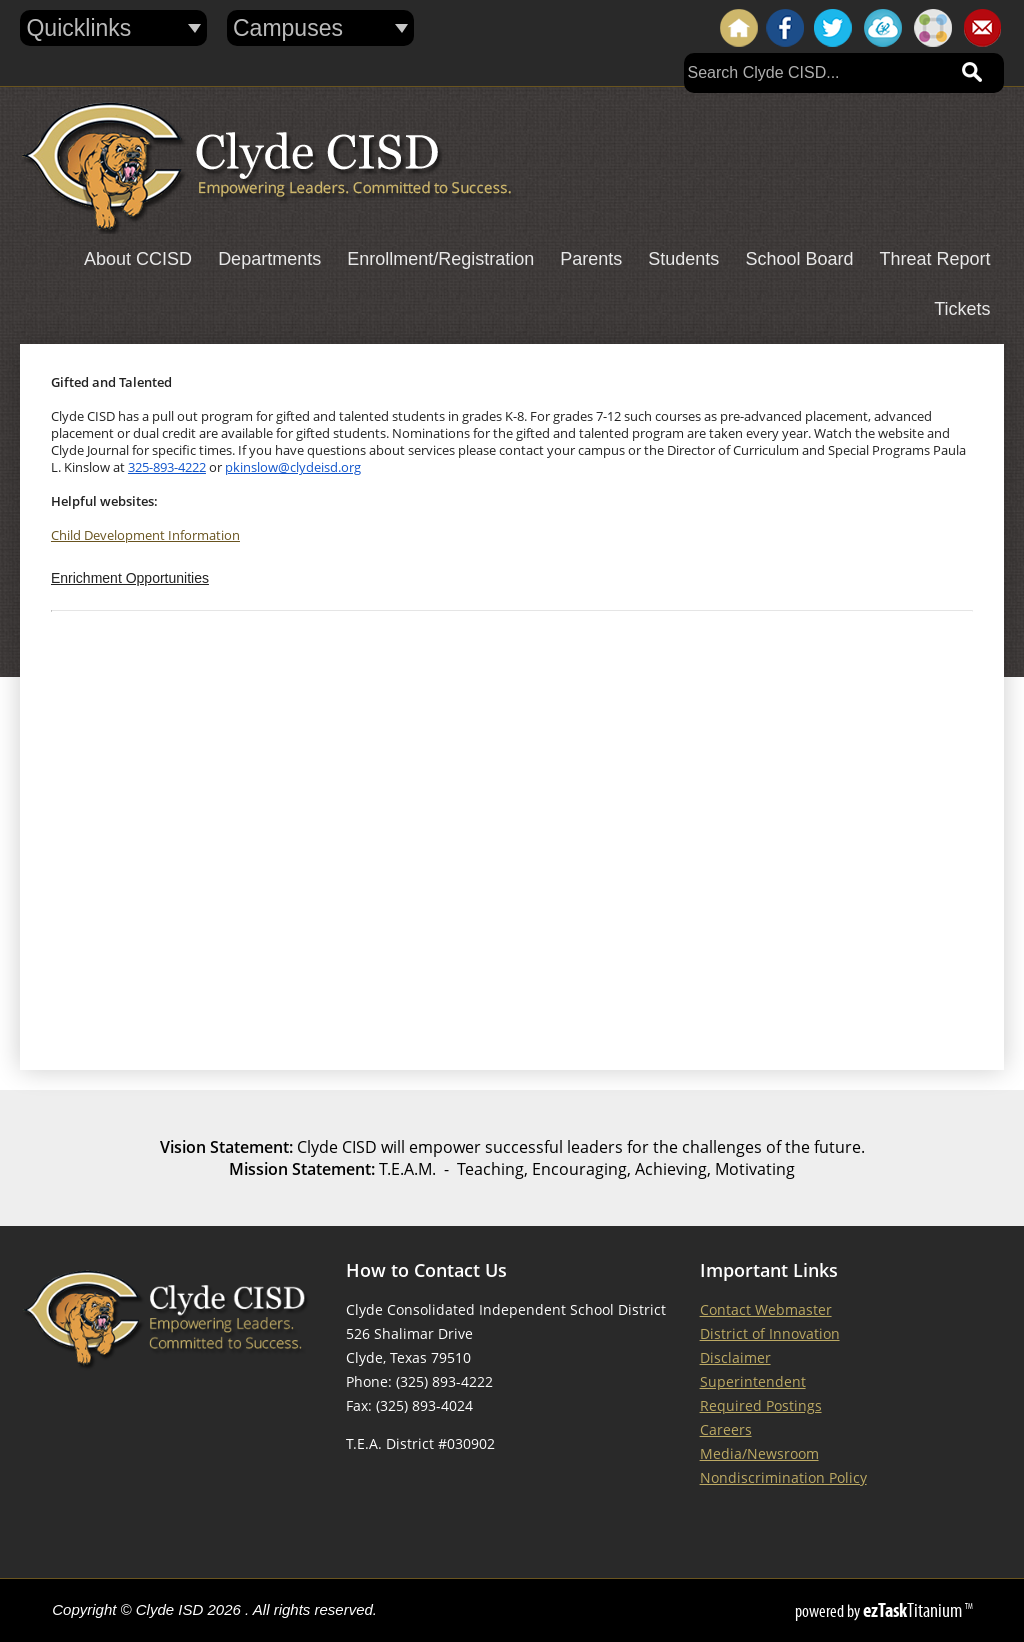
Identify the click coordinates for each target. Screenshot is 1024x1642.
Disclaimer (735, 1357)
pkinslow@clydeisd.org (293, 467)
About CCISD (138, 259)
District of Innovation (770, 1333)
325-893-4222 (167, 467)
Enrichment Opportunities (130, 578)
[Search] (816, 73)
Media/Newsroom (759, 1453)
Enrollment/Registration (440, 259)
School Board (799, 259)
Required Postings (761, 1405)
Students (683, 259)
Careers (726, 1429)
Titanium (914, 1610)
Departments (269, 259)
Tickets (962, 309)
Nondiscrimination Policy (783, 1477)
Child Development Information (145, 535)
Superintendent (753, 1381)
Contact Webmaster (766, 1309)
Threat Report (934, 259)
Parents (591, 259)
